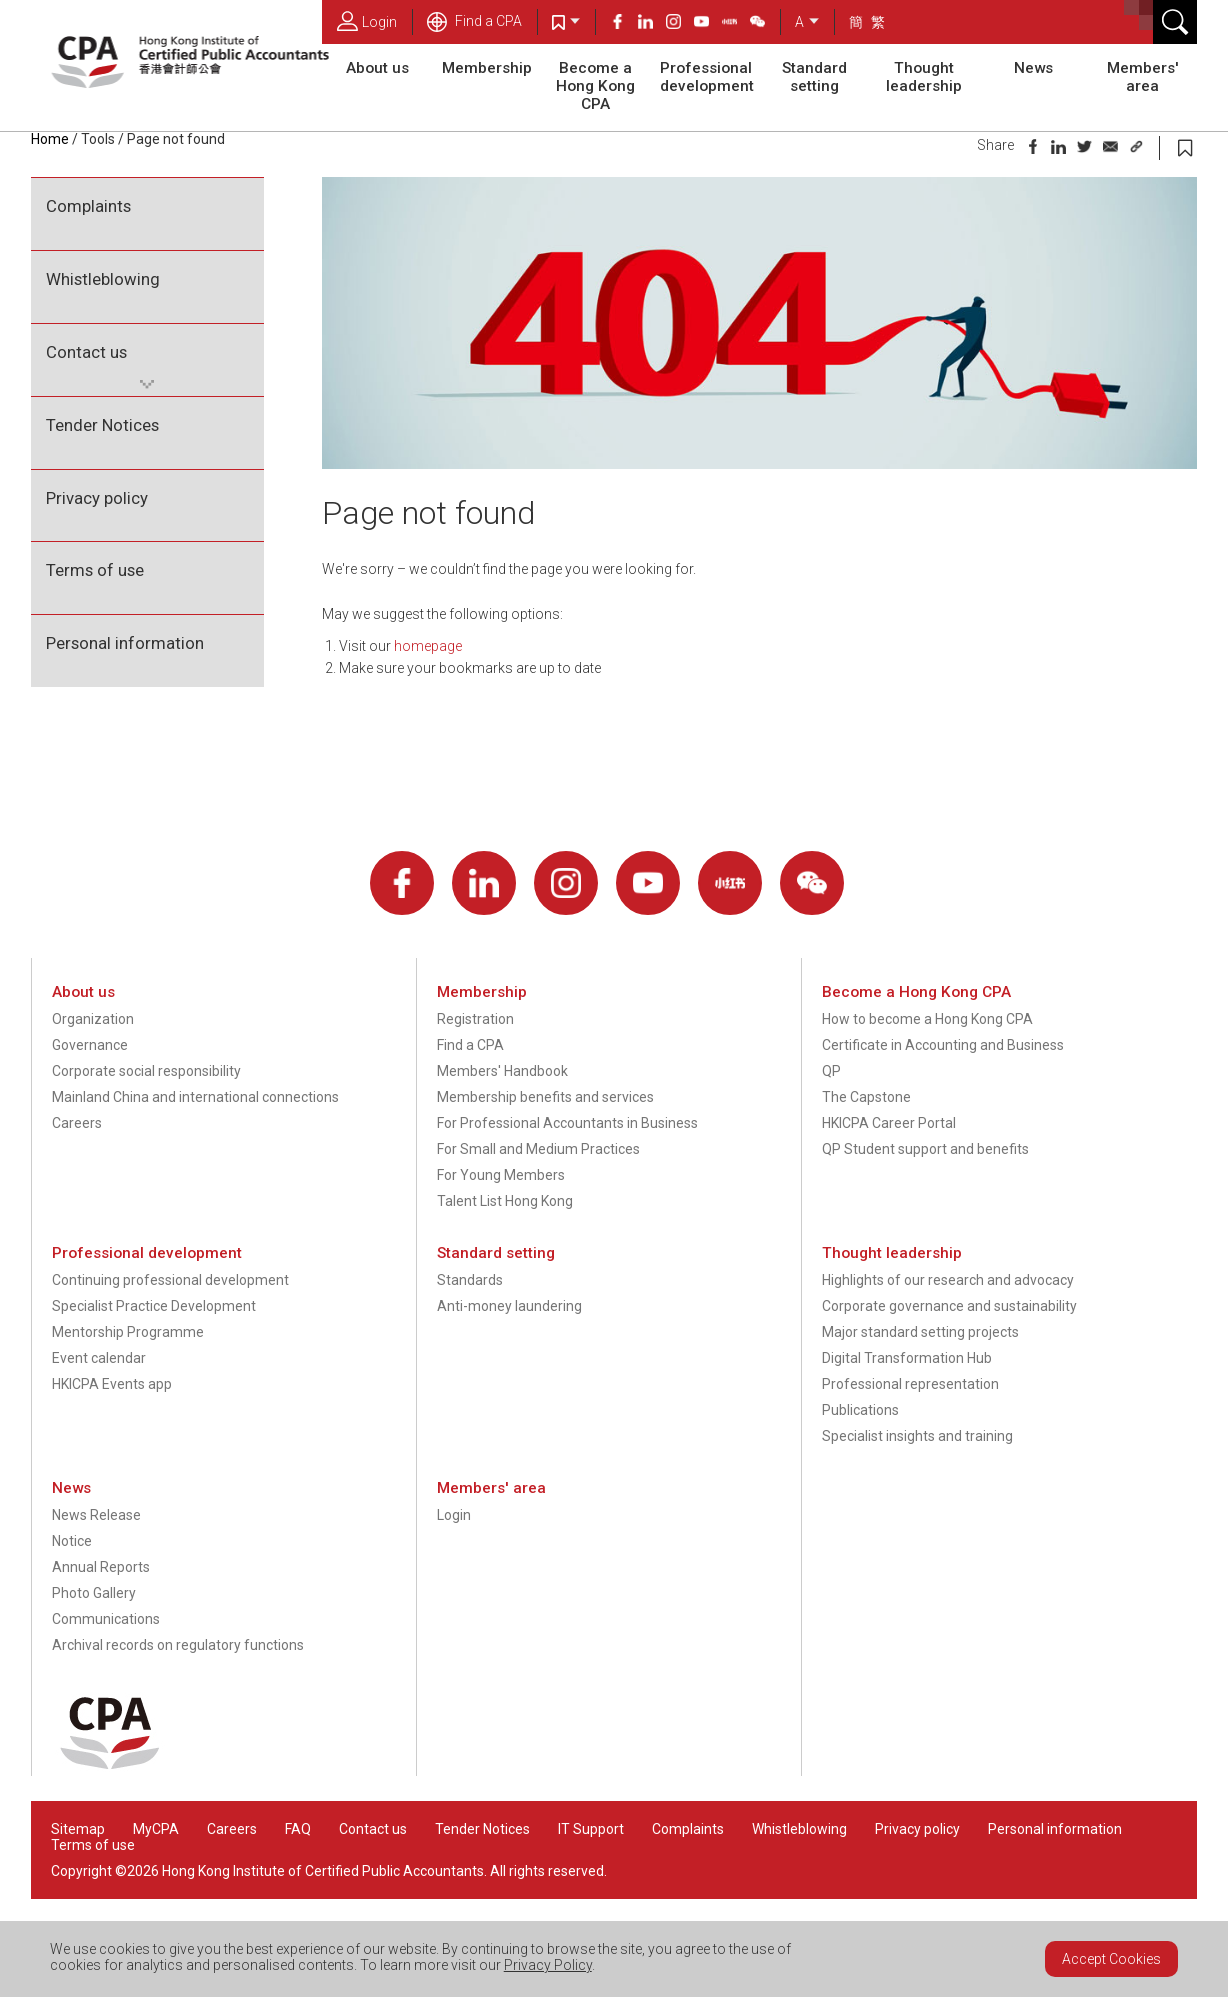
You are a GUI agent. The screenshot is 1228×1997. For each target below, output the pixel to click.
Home (50, 139)
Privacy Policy (548, 1965)
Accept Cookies (1111, 1959)
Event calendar (99, 1358)
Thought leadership (924, 77)
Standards (470, 1280)
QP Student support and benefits (925, 1149)
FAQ (298, 1829)
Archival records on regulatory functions (178, 1645)
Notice (72, 1541)
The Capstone (866, 1097)
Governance (90, 1045)
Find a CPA (474, 21)
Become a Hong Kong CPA (595, 86)
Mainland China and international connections (195, 1097)
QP (831, 1071)
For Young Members (501, 1175)
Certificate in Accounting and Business (943, 1045)
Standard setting (814, 77)
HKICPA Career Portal (889, 1123)
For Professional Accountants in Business (567, 1123)
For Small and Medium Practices (538, 1149)
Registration (475, 1019)
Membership (487, 68)
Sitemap (78, 1829)
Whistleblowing (103, 279)
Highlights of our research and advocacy (948, 1280)
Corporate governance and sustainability (949, 1306)
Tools (98, 139)
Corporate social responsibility (146, 1071)
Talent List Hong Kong (505, 1201)
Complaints (88, 206)
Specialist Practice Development (154, 1306)
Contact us (86, 352)
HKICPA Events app (112, 1384)
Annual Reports (101, 1567)
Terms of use (95, 570)
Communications (106, 1619)
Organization (93, 1019)
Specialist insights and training (917, 1436)
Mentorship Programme (128, 1332)
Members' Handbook (502, 1071)
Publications (860, 1410)
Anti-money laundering (509, 1306)
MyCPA (156, 1829)
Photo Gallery (94, 1593)
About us (377, 68)
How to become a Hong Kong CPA (927, 1019)
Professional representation (910, 1384)
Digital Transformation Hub (907, 1358)
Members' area (1143, 77)
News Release (96, 1515)
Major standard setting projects (920, 1332)
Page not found (176, 139)
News (1033, 68)
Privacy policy (97, 498)
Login (367, 21)
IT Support (591, 1829)
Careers (77, 1123)
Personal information (125, 643)
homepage (428, 646)
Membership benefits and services (545, 1097)
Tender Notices (102, 425)
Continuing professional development (170, 1280)
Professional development (707, 77)
